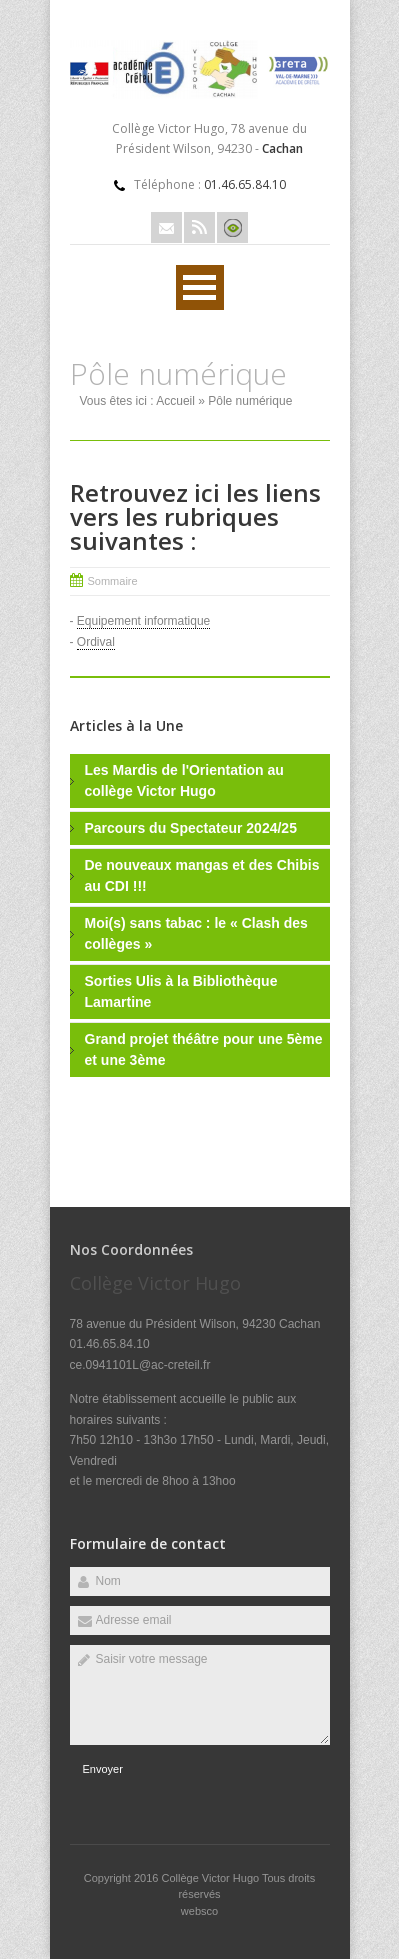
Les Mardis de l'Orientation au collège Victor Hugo (184, 780)
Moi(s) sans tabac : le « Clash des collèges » (196, 933)
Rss (199, 227)
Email (166, 227)
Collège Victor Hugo (211, 1878)
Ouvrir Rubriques (200, 287)
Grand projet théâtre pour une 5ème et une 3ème (204, 1049)
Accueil (175, 401)
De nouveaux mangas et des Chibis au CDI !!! (202, 875)
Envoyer (103, 1769)
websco (199, 1911)
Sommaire (113, 581)
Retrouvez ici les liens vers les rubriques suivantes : (195, 516)
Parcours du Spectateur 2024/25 (191, 828)
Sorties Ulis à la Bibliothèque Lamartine (181, 991)
